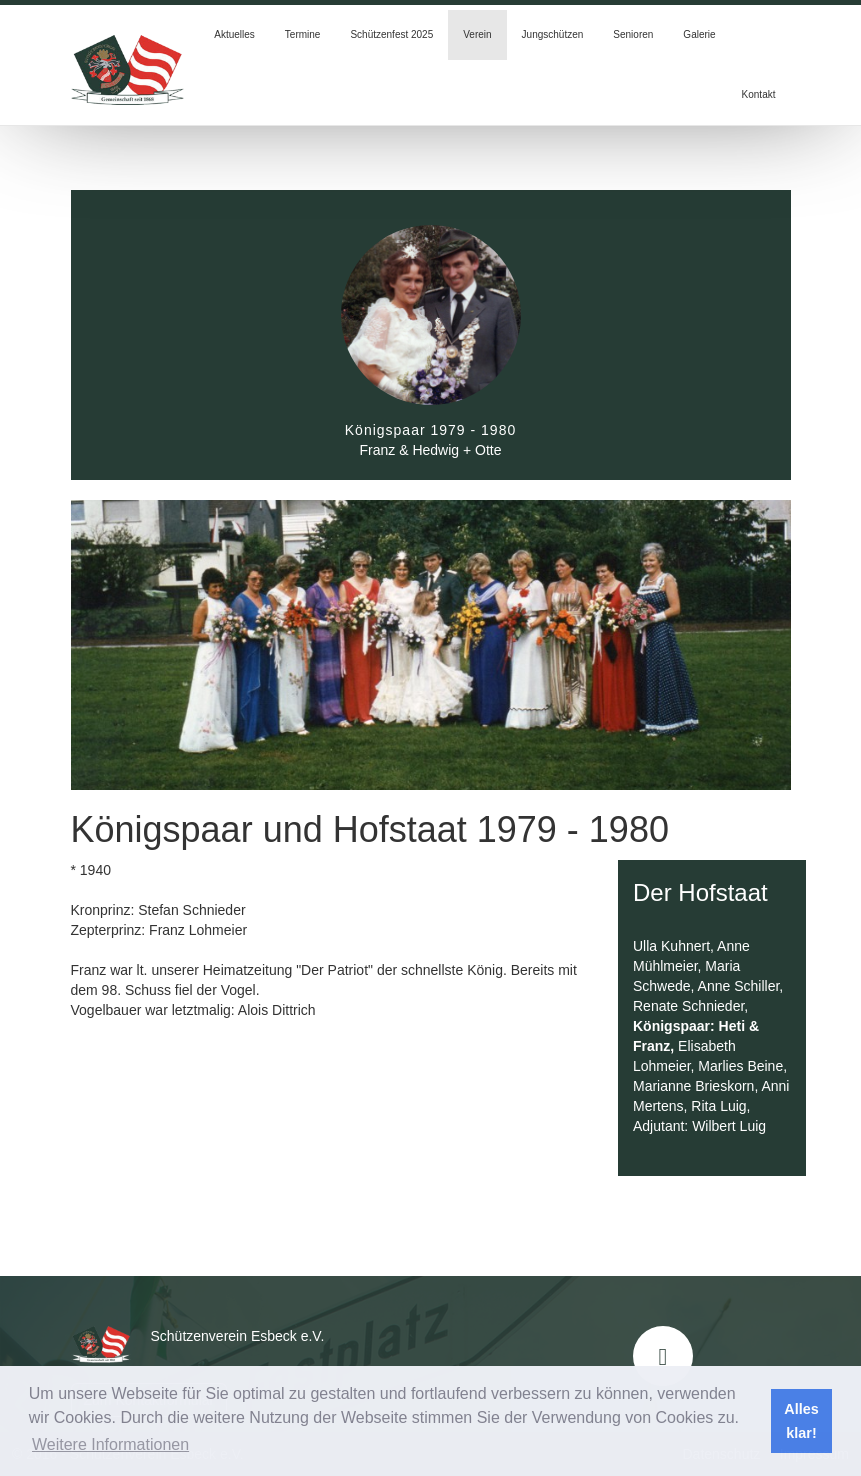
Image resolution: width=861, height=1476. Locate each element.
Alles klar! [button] (801, 1421)
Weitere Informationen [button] (110, 1444)
